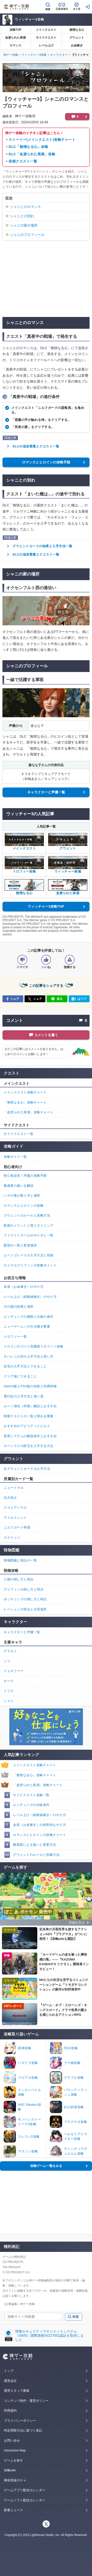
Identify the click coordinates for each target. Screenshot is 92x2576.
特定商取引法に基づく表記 (23, 2430)
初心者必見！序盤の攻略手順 (25, 1175)
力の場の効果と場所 (19, 1306)
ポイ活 (76, 9)
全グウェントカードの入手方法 (27, 1469)
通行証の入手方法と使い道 (23, 1396)
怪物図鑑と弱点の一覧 (20, 1560)
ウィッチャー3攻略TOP (46, 906)
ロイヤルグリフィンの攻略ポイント (30, 1265)
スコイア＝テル (15, 1507)
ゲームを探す (13, 2460)
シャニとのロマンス (25, 207)
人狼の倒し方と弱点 (19, 1579)
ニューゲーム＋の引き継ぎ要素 (27, 1326)
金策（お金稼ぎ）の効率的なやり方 (39, 1825)
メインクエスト (46, 29)
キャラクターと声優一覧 (46, 792)
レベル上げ (46, 45)
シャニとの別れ (22, 216)
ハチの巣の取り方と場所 (22, 1195)
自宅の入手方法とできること (25, 1366)
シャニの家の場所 (24, 225)
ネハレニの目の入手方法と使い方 (28, 1356)
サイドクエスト (46, 37)
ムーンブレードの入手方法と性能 (28, 1255)
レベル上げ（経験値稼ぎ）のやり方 (39, 1815)
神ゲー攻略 (10, 55)
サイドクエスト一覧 (19, 1134)
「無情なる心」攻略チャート (34, 1775)
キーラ (9, 1681)
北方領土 (10, 1498)
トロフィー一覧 (15, 1336)
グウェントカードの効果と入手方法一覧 (42, 546)
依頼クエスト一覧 (23, 161)
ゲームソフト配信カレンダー (24, 2500)
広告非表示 (62, 9)
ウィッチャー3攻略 (29, 19)
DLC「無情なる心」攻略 (28, 147)
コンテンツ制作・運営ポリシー (26, 2401)
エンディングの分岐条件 (31, 1805)
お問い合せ (12, 2440)
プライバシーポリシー (20, 2420)
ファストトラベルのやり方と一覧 (28, 1235)
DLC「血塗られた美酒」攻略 (32, 154)
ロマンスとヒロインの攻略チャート (39, 1835)
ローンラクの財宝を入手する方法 (28, 1446)
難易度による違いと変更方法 (34, 1844)
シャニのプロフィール (27, 235)
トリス (9, 1691)
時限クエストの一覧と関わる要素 (28, 1416)
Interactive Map (15, 2450)
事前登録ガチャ (15, 2480)
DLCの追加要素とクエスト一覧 (36, 446)
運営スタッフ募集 (16, 2390)
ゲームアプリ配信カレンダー (24, 2490)
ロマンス (15, 45)
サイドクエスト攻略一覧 (31, 1795)
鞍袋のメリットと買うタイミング (28, 1225)
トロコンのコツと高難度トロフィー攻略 (33, 1346)
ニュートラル (14, 1487)
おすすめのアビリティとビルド (27, 1426)
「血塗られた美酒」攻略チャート (38, 1785)
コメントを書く (46, 1035)
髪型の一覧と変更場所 (20, 1245)
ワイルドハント (15, 1517)
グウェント (76, 37)
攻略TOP (15, 29)
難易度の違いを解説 (19, 1186)
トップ (8, 2371)
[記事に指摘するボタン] (70, 960)
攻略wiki (10, 2470)
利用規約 (10, 2410)
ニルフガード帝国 (17, 1527)
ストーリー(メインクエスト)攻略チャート (42, 140)
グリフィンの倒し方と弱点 (23, 1589)
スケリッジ (12, 1537)
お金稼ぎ (77, 45)
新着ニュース (13, 2510)
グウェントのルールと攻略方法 (36, 1855)
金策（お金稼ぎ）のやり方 (23, 1286)
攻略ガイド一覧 (15, 1157)
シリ (7, 1661)
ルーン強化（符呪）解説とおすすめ (30, 1406)
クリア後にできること (20, 1376)
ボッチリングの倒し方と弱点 (25, 1599)
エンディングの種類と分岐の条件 (28, 1316)
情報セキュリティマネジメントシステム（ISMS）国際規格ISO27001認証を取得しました (49, 2335)
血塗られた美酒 (15, 37)
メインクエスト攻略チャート (34, 1765)
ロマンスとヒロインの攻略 (23, 1205)
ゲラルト (10, 1651)
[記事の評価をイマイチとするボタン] (22, 960)
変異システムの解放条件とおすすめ (30, 1436)
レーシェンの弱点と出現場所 (25, 1609)
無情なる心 (76, 29)
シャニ (9, 1701)
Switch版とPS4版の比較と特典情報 (30, 1386)
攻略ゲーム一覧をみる (46, 2166)
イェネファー (14, 1671)
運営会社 (10, 2381)
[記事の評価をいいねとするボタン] (46, 960)
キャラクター (59, 55)
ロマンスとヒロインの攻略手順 (46, 462)
